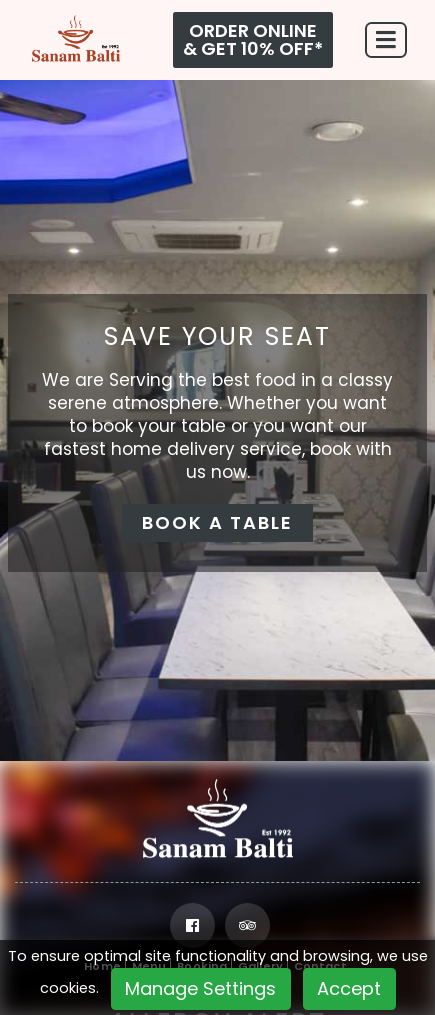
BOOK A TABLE (217, 522)
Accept (349, 988)
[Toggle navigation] (386, 40)
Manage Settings (200, 988)
